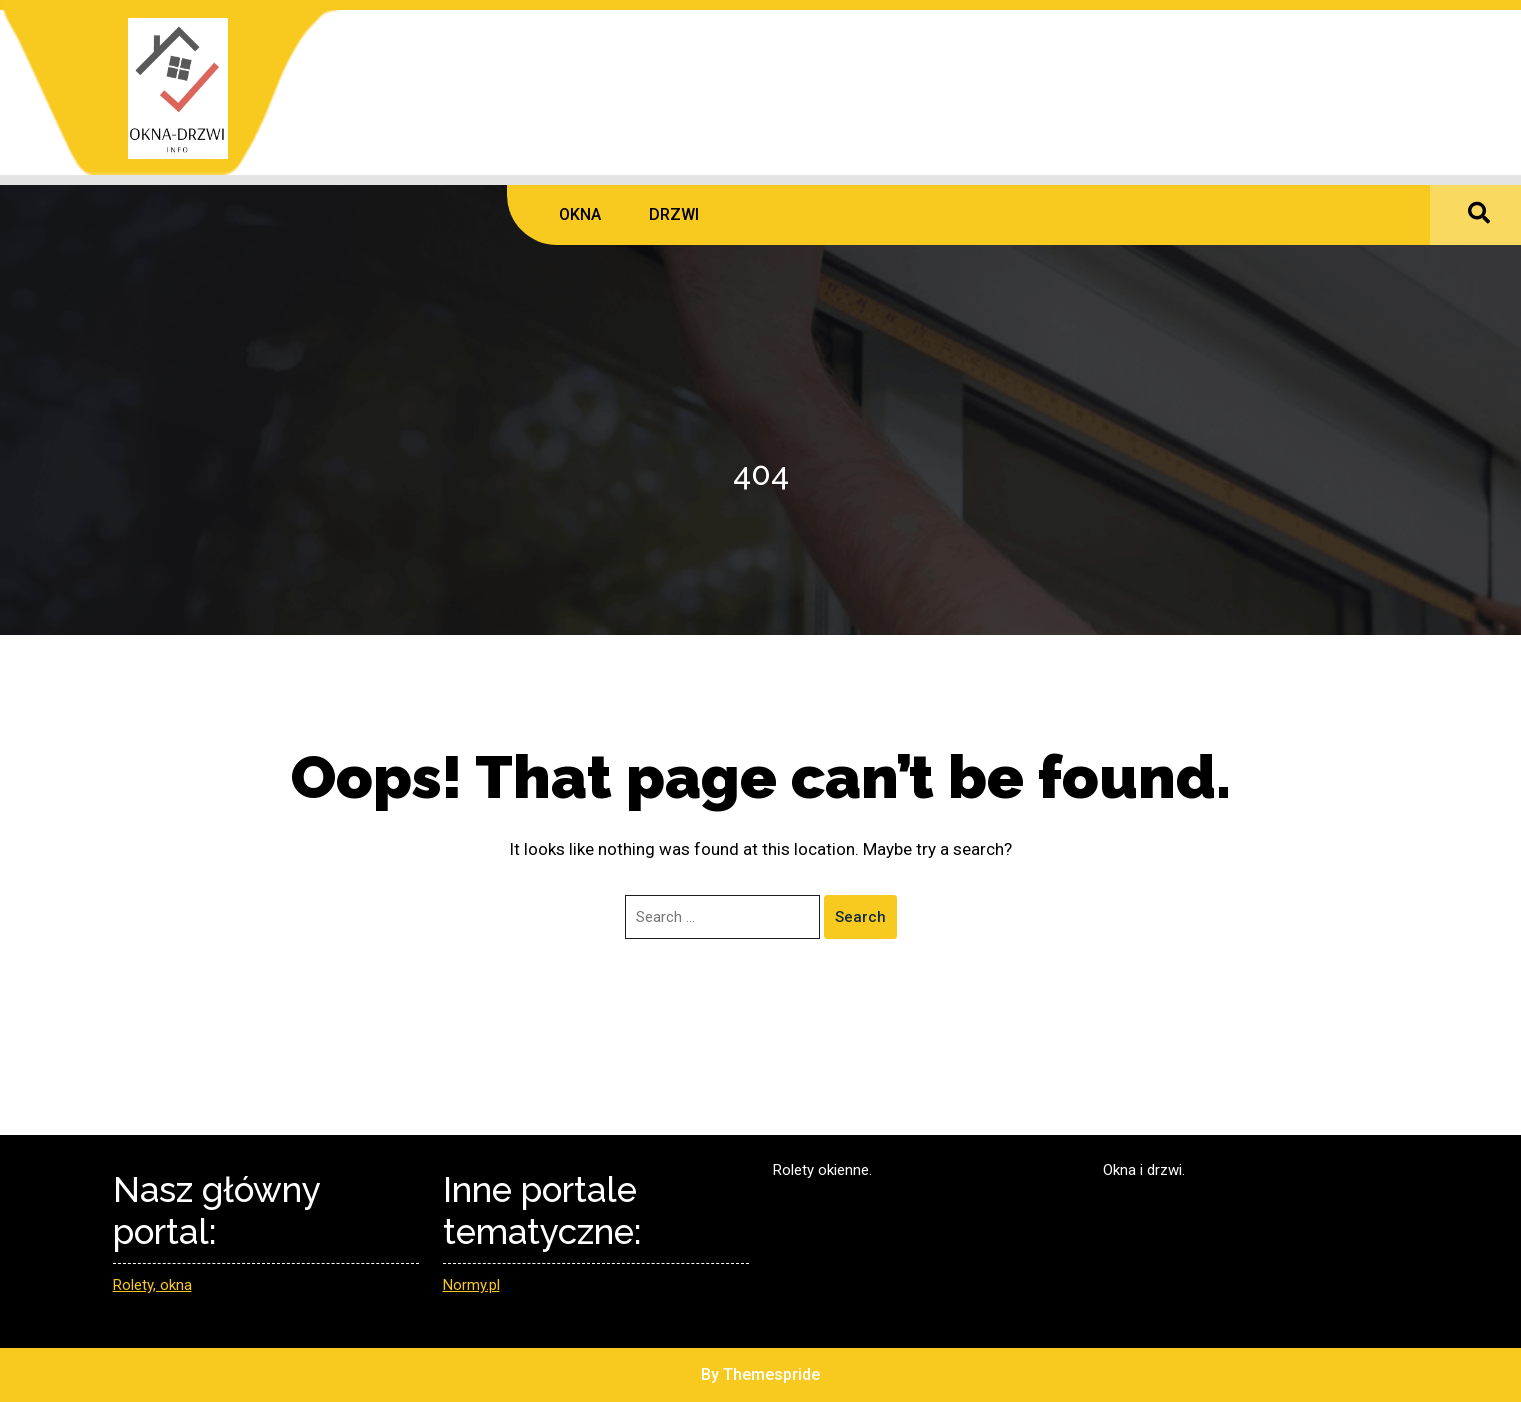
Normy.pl (471, 1285)
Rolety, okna (152, 1285)
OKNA (580, 214)
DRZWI (674, 214)
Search (860, 917)
